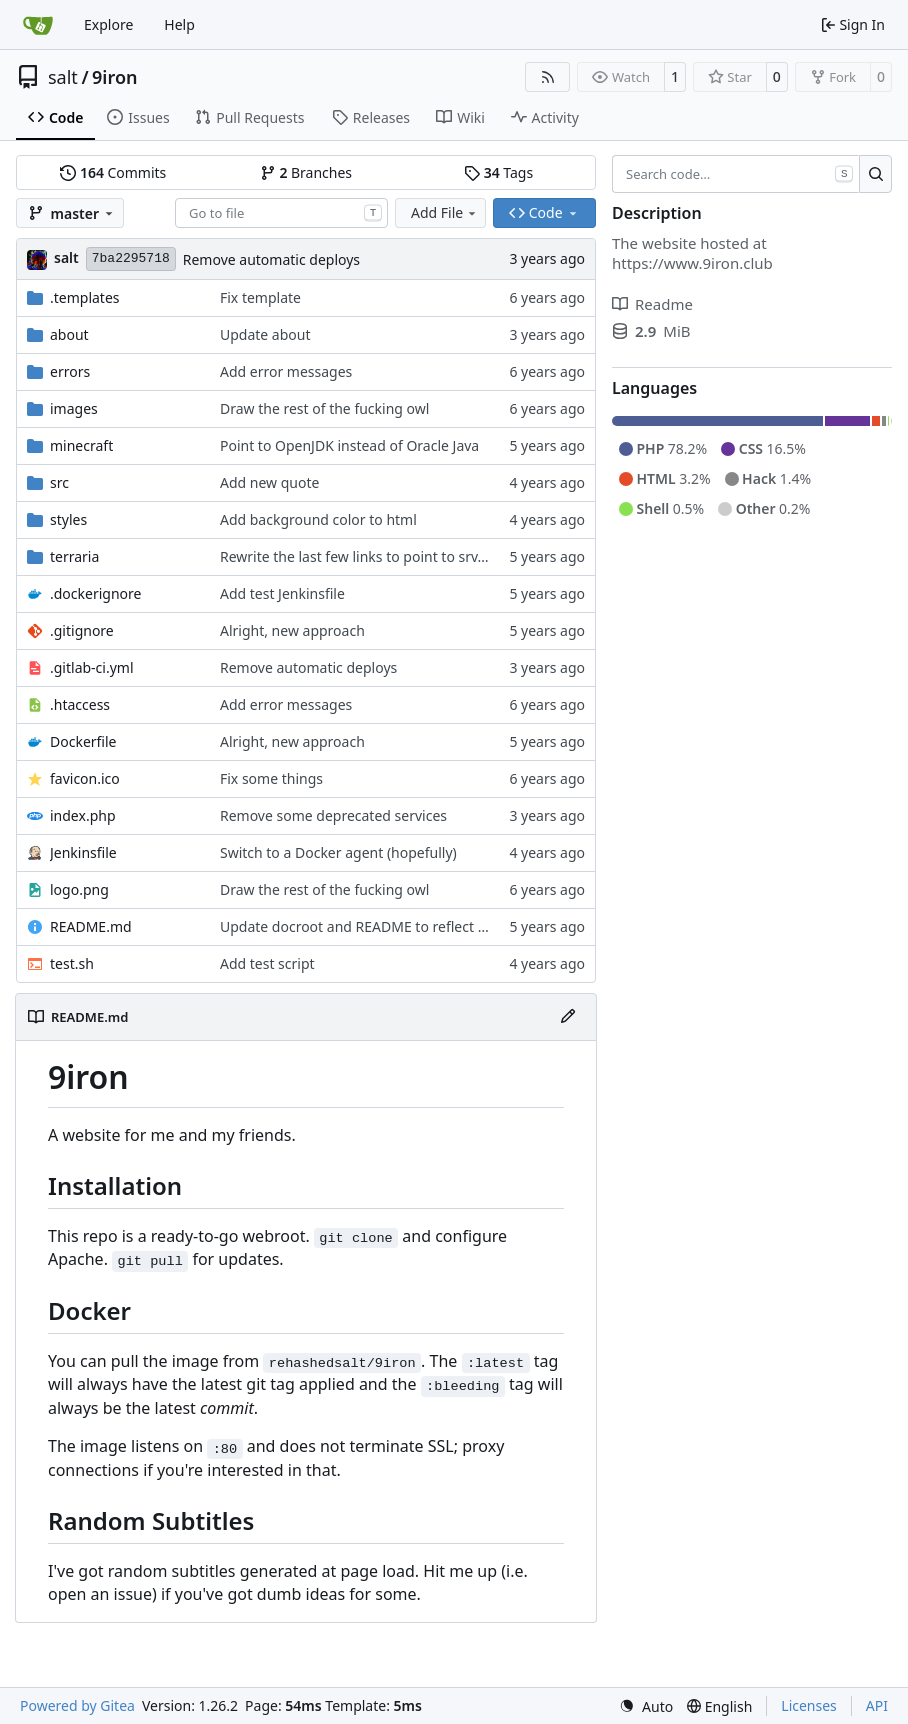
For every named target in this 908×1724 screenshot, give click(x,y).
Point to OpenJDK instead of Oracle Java (349, 445)
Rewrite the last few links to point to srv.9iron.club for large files (428, 556)
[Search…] (875, 174)
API (877, 1705)
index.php (83, 815)
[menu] (646, 1706)
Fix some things (271, 778)
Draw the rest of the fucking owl (324, 408)
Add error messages (286, 371)
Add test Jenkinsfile (282, 593)
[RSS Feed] (548, 77)
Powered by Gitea (77, 1705)
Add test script (267, 963)
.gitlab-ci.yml (92, 667)
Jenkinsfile (83, 852)
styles (68, 519)
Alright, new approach (292, 630)
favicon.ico (85, 778)
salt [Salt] (66, 257)
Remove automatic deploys (271, 259)
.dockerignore (95, 593)
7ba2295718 (131, 258)
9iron (114, 77)
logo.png (79, 889)
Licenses (809, 1705)
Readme (652, 304)
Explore (108, 24)
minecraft (81, 445)
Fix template (260, 297)
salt (63, 77)
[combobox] (281, 213)
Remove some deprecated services (333, 815)
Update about (265, 334)
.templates (85, 297)
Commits (113, 172)
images (74, 408)
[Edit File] (568, 1017)
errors (70, 371)
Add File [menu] (445, 212)
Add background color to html (318, 519)
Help (179, 24)
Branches (306, 172)
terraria (74, 556)
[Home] (38, 25)
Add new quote (269, 482)
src (59, 482)
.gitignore (82, 630)
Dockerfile (83, 741)
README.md (91, 926)
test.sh (72, 963)
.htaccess (80, 704)
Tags (498, 172)
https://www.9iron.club (692, 263)
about (69, 334)
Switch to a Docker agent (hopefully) (338, 852)
